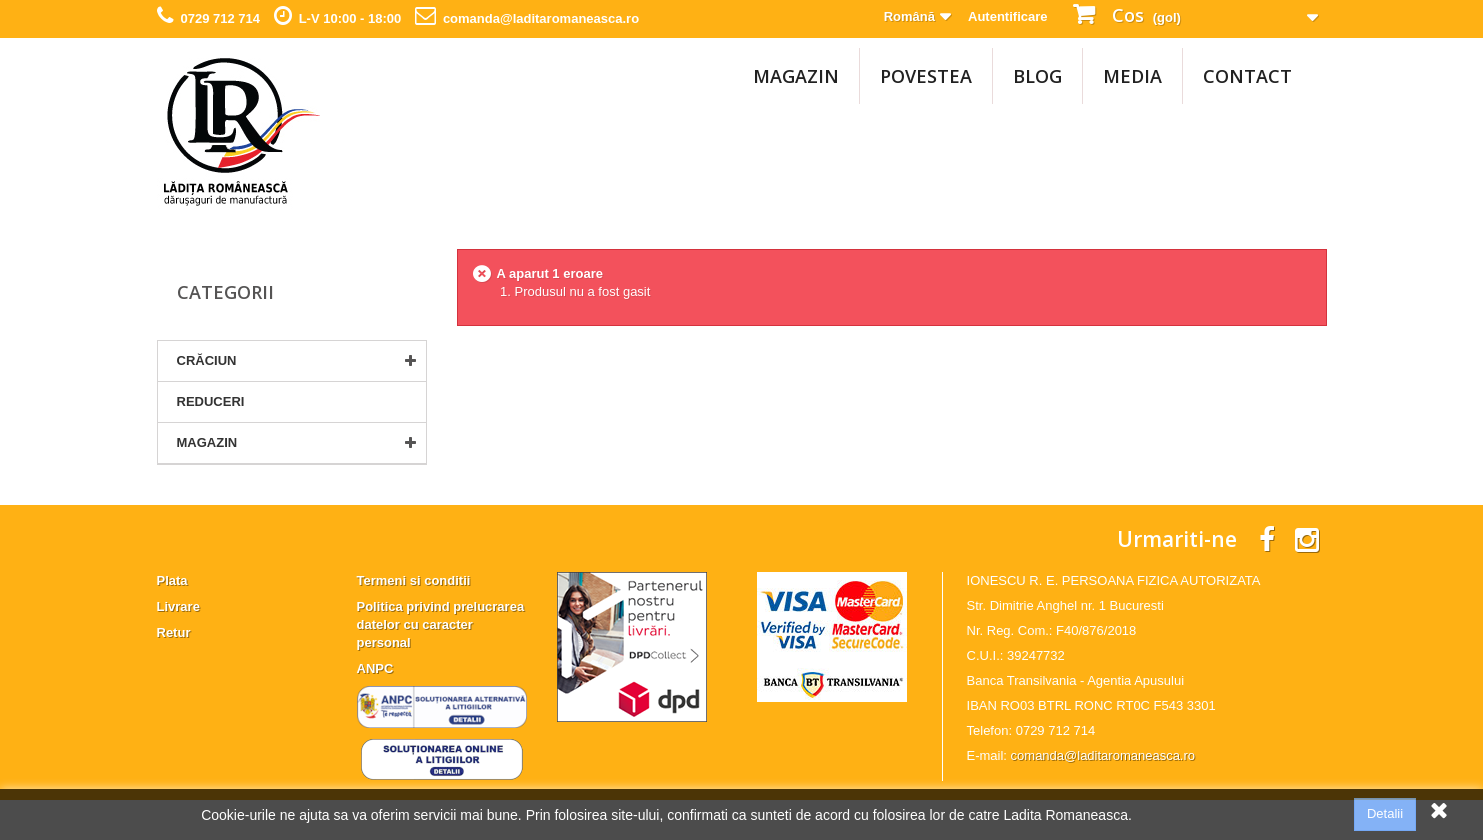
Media (1132, 76)
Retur (174, 672)
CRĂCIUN (207, 360)
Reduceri (211, 401)
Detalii (1385, 813)
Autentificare (1007, 16)
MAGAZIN (796, 76)
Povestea (926, 76)
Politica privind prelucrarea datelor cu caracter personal (441, 664)
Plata (172, 620)
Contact (1247, 76)
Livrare (178, 646)
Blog (1037, 76)
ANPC (375, 708)
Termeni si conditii (414, 620)
